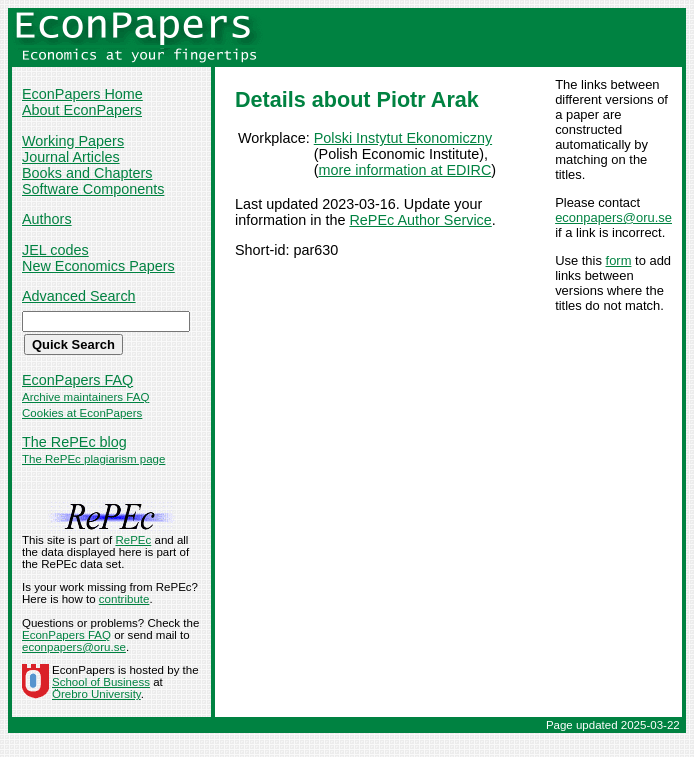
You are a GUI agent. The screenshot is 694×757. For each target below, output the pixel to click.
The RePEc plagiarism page (93, 459)
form (619, 260)
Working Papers (73, 141)
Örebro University (96, 694)
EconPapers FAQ (77, 380)
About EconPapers (82, 110)
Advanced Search (79, 296)
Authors (47, 219)
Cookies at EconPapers (82, 413)
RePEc (133, 540)
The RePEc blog (74, 442)
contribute (124, 599)
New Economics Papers (98, 266)
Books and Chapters (87, 173)
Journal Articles (71, 157)
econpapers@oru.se (613, 217)
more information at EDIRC (405, 170)
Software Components (93, 189)
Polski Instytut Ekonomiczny (403, 138)
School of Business (101, 682)
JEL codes (55, 250)
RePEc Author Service (420, 220)
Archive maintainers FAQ (85, 397)
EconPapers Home (82, 94)
